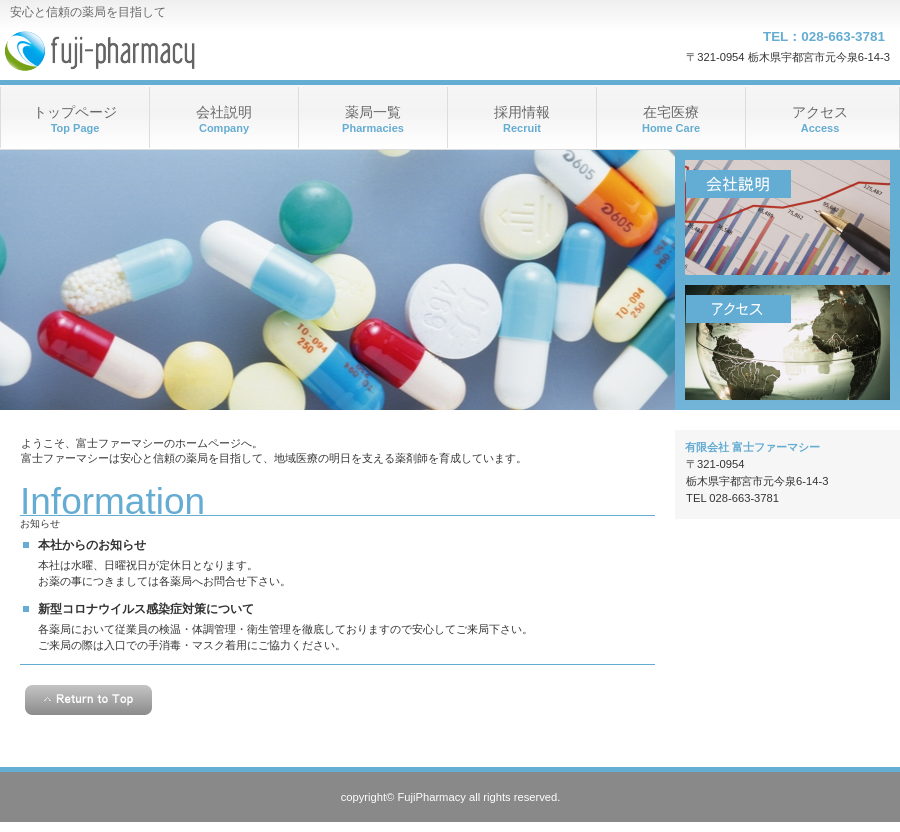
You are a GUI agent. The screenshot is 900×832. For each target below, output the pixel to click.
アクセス (787, 342)
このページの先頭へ (88, 700)
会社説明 (787, 217)
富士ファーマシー (200, 50)
